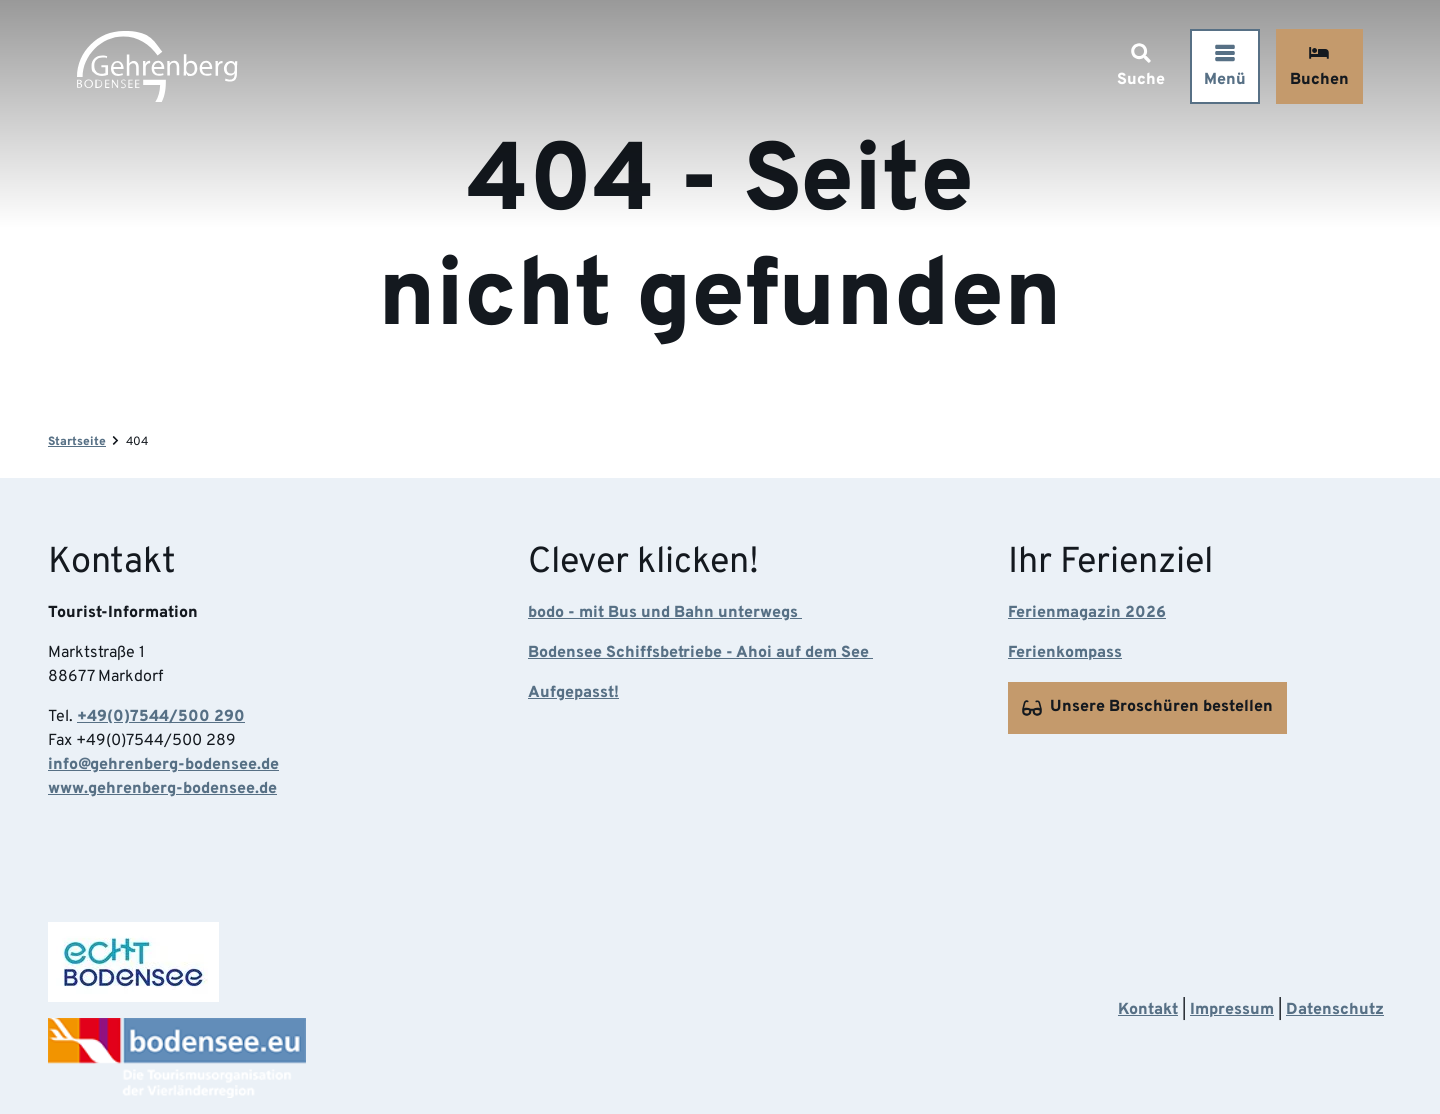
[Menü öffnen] (1222, 69)
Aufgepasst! (573, 694)
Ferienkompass (1065, 654)
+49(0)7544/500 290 (161, 718)
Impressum (1232, 1010)
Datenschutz (1335, 1010)
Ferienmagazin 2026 (1087, 614)
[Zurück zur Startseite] (160, 69)
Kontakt (1148, 1010)
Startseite (77, 442)
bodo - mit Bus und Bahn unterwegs (665, 614)
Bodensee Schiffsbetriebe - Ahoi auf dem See (700, 654)
